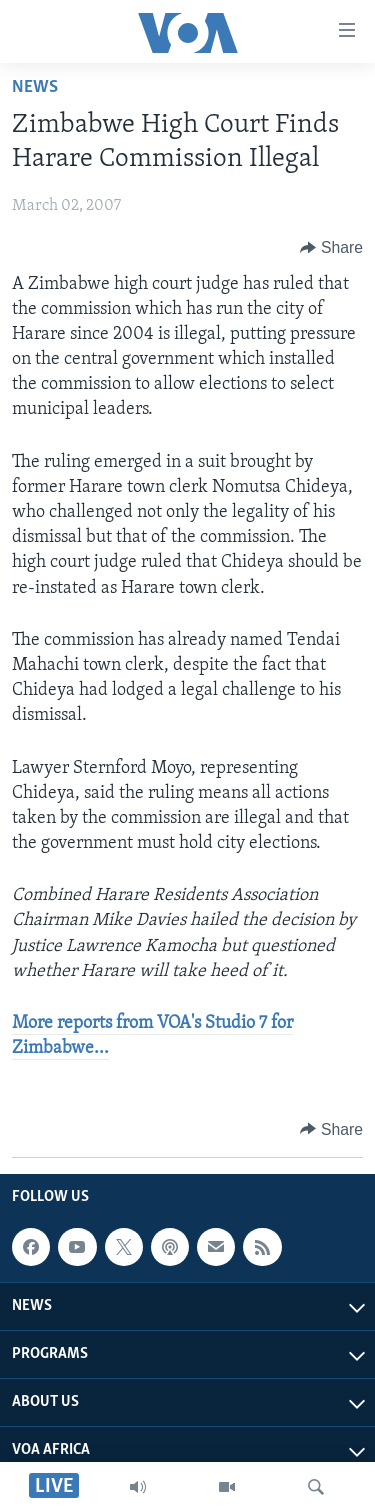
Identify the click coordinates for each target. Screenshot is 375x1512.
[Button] (331, 248)
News (35, 87)
